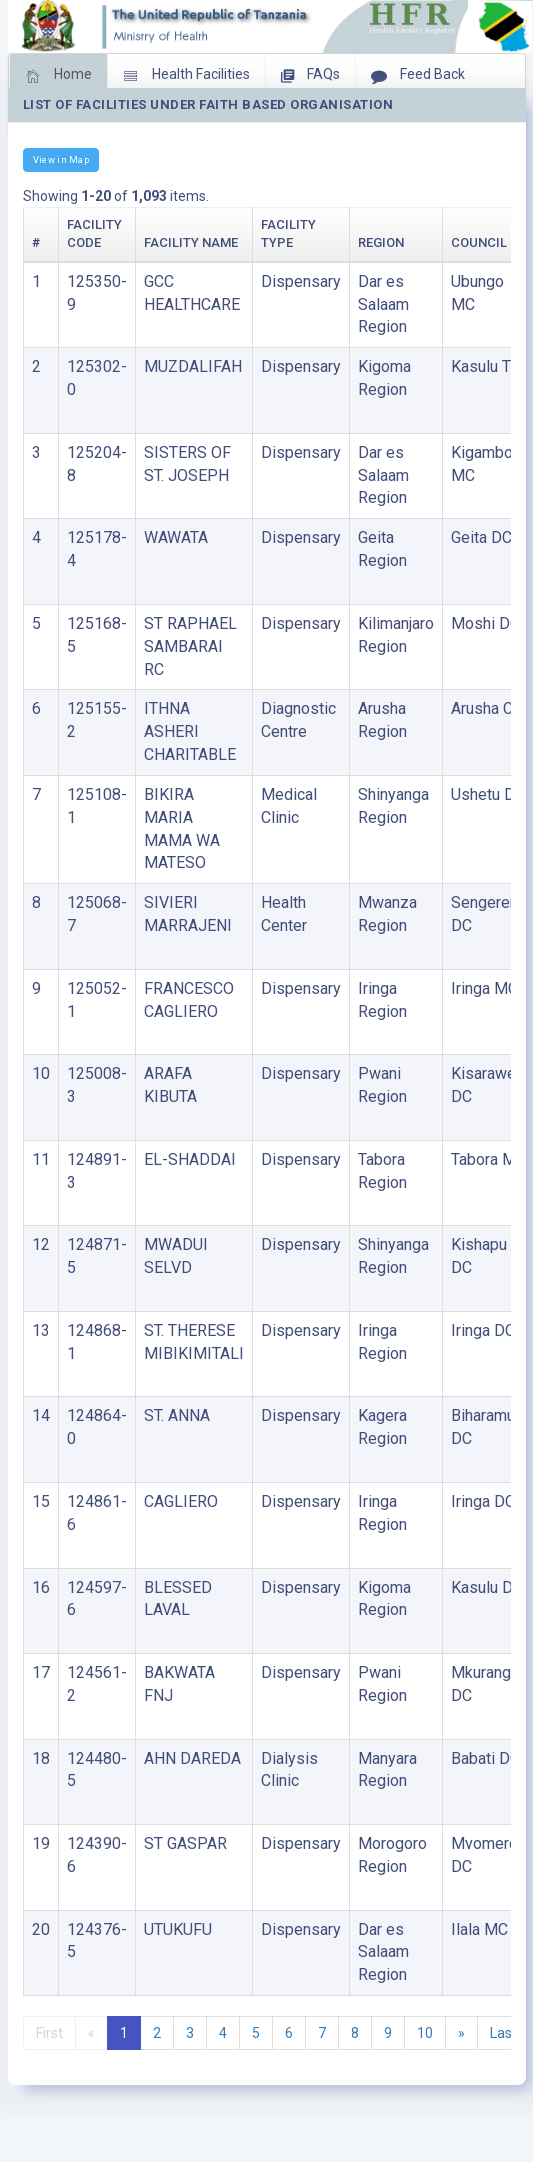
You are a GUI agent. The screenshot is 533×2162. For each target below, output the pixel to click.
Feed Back (418, 76)
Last (503, 2033)
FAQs (310, 76)
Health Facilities (186, 76)
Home (58, 76)
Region (381, 242)
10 (425, 2033)
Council (479, 242)
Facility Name (191, 242)
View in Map (61, 159)
